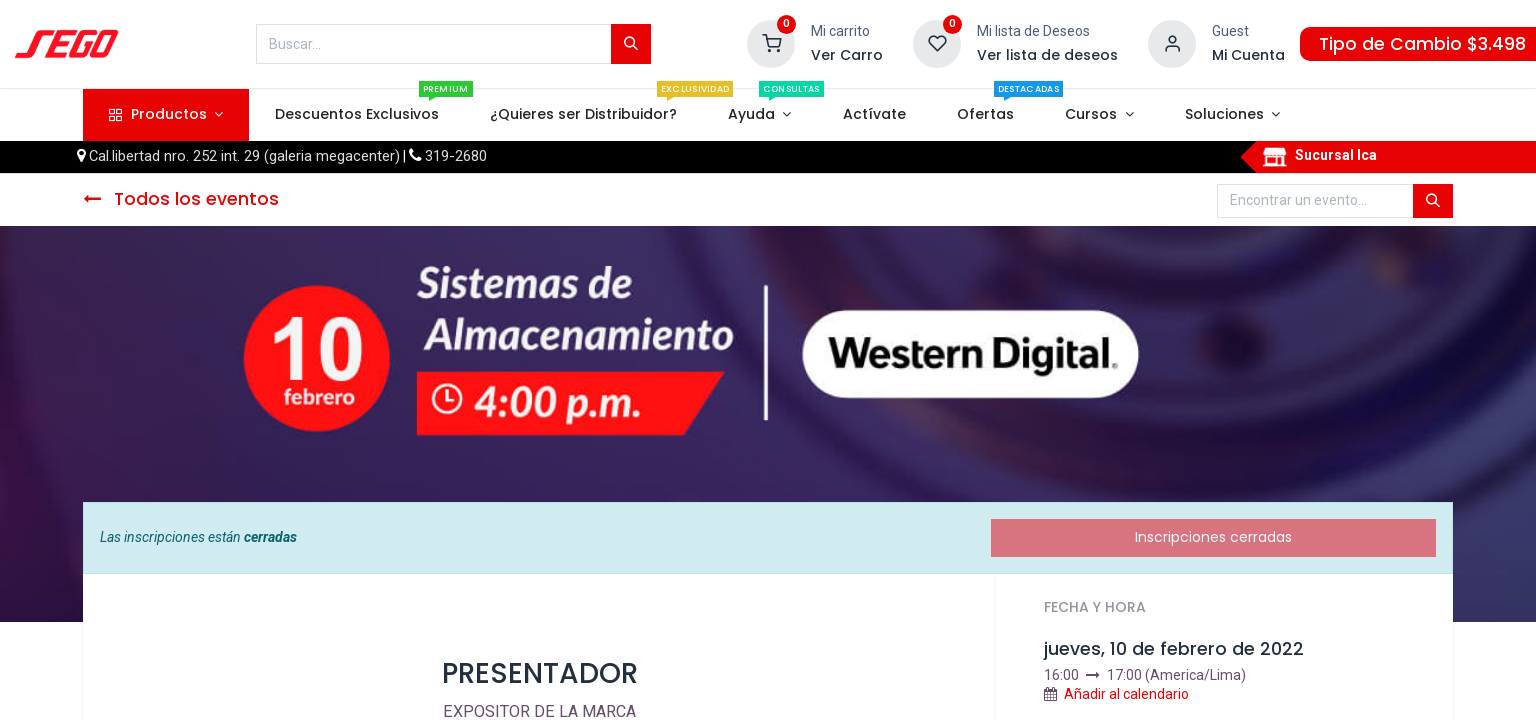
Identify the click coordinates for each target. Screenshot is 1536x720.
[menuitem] (356, 115)
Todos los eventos (181, 199)
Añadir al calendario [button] (1126, 694)
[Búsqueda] (631, 44)
